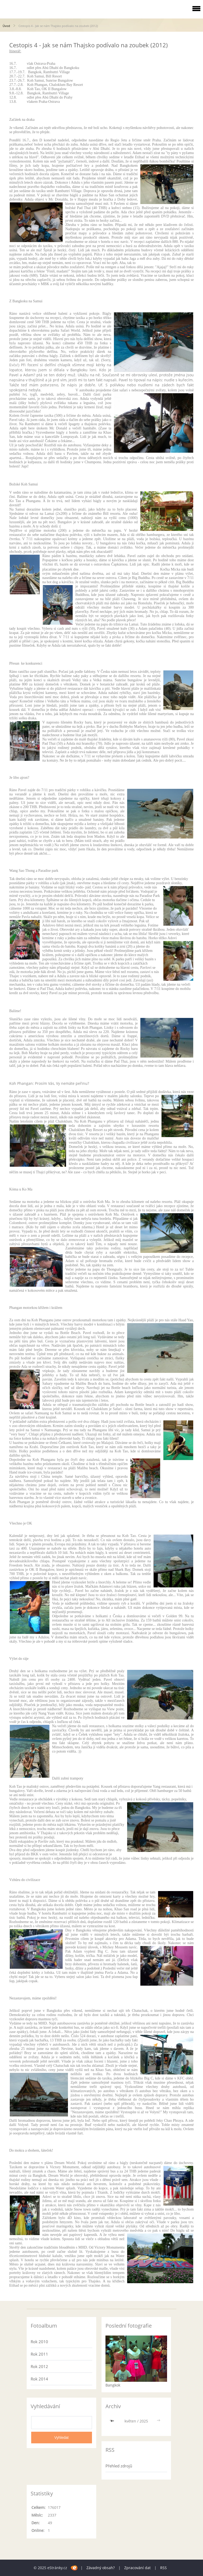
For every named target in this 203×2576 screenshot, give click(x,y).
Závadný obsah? (100, 2567)
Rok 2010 (39, 2341)
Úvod (6, 26)
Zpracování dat (137, 2567)
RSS (163, 2567)
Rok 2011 (39, 2354)
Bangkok (112, 2385)
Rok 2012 (39, 2366)
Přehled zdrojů (118, 2465)
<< (113, 2421)
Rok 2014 (39, 2379)
